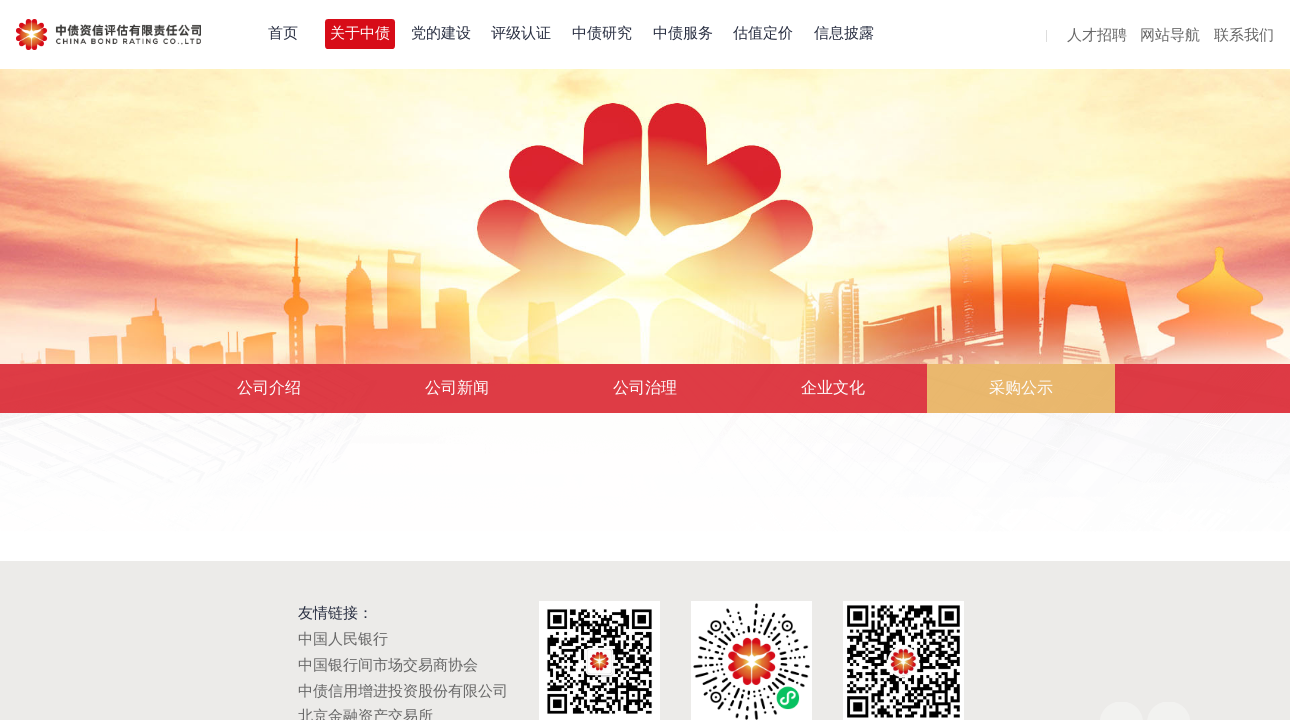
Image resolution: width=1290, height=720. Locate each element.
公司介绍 (269, 387)
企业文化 (833, 387)
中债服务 (683, 33)
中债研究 (602, 33)
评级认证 (521, 33)
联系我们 (1244, 36)
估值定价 (763, 33)
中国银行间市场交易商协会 (388, 665)
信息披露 (844, 33)
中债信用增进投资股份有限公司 (403, 691)
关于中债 (360, 33)
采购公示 (1021, 387)
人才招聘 (1097, 36)
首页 (283, 33)
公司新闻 (457, 387)
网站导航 (1170, 36)
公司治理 (645, 387)
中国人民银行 (343, 639)
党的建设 (441, 33)
